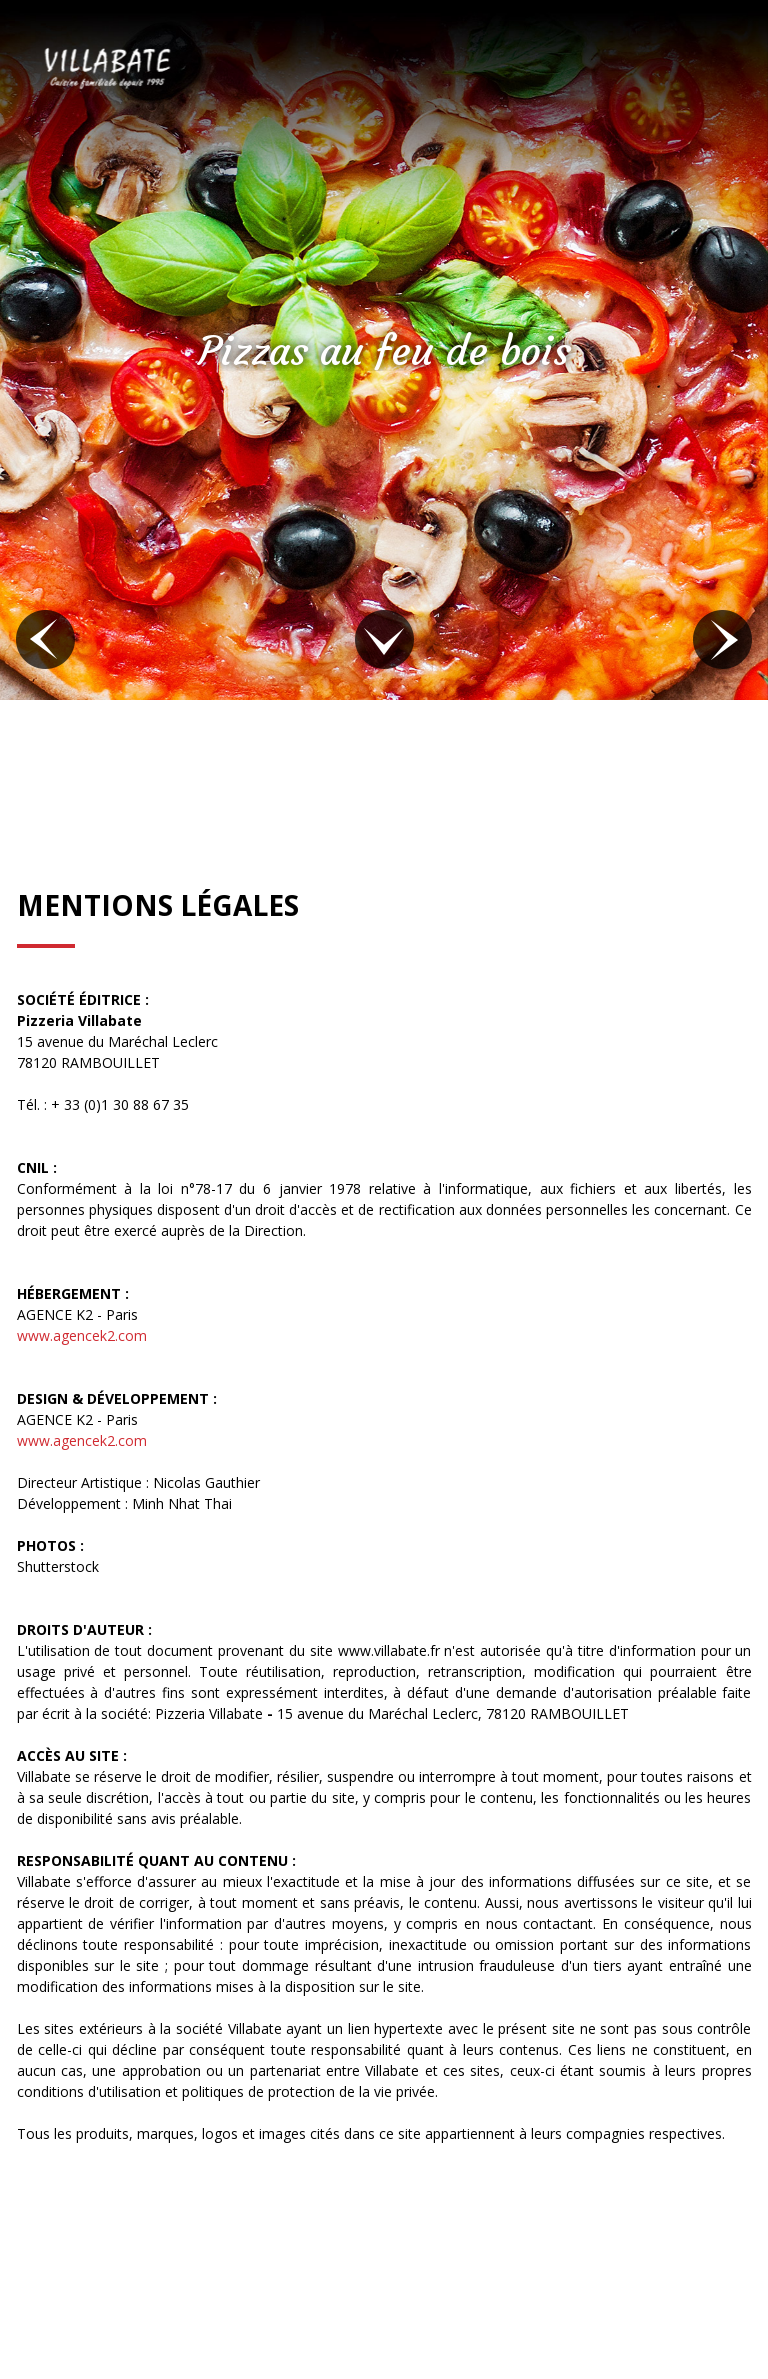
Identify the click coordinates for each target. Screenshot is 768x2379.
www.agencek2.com (82, 1335)
